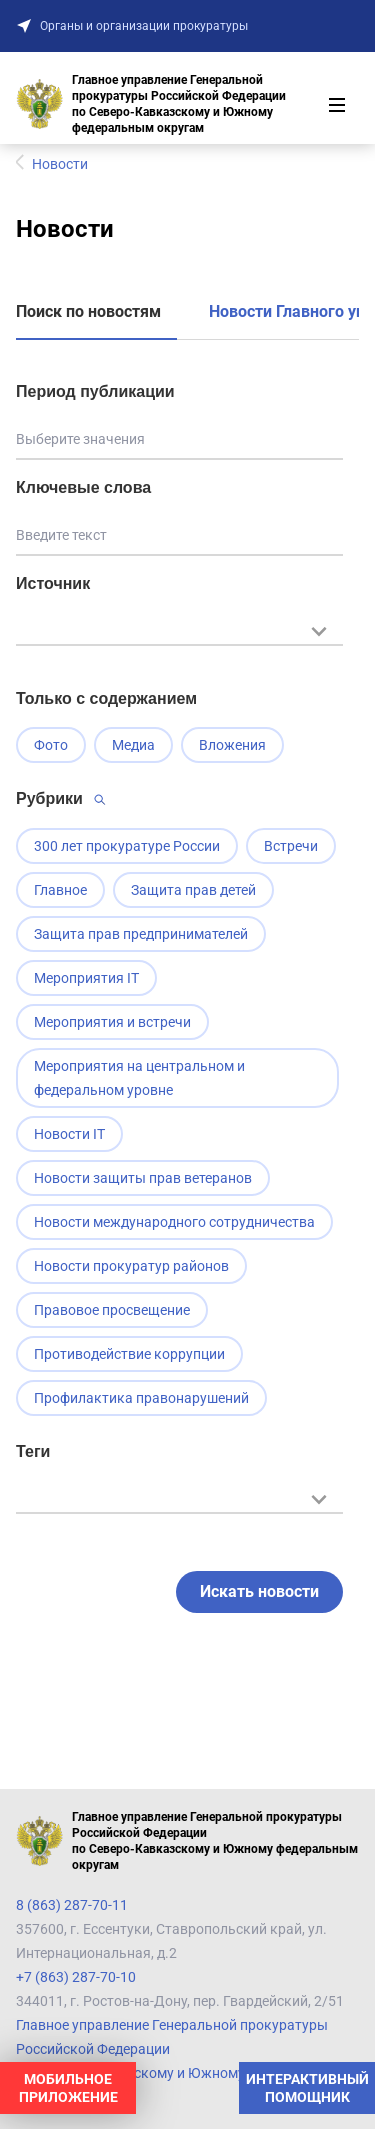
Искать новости (259, 1591)
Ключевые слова (83, 487)
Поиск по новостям (88, 311)
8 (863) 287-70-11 (72, 1905)
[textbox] (179, 629)
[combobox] (179, 641)
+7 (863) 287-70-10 (76, 1977)
